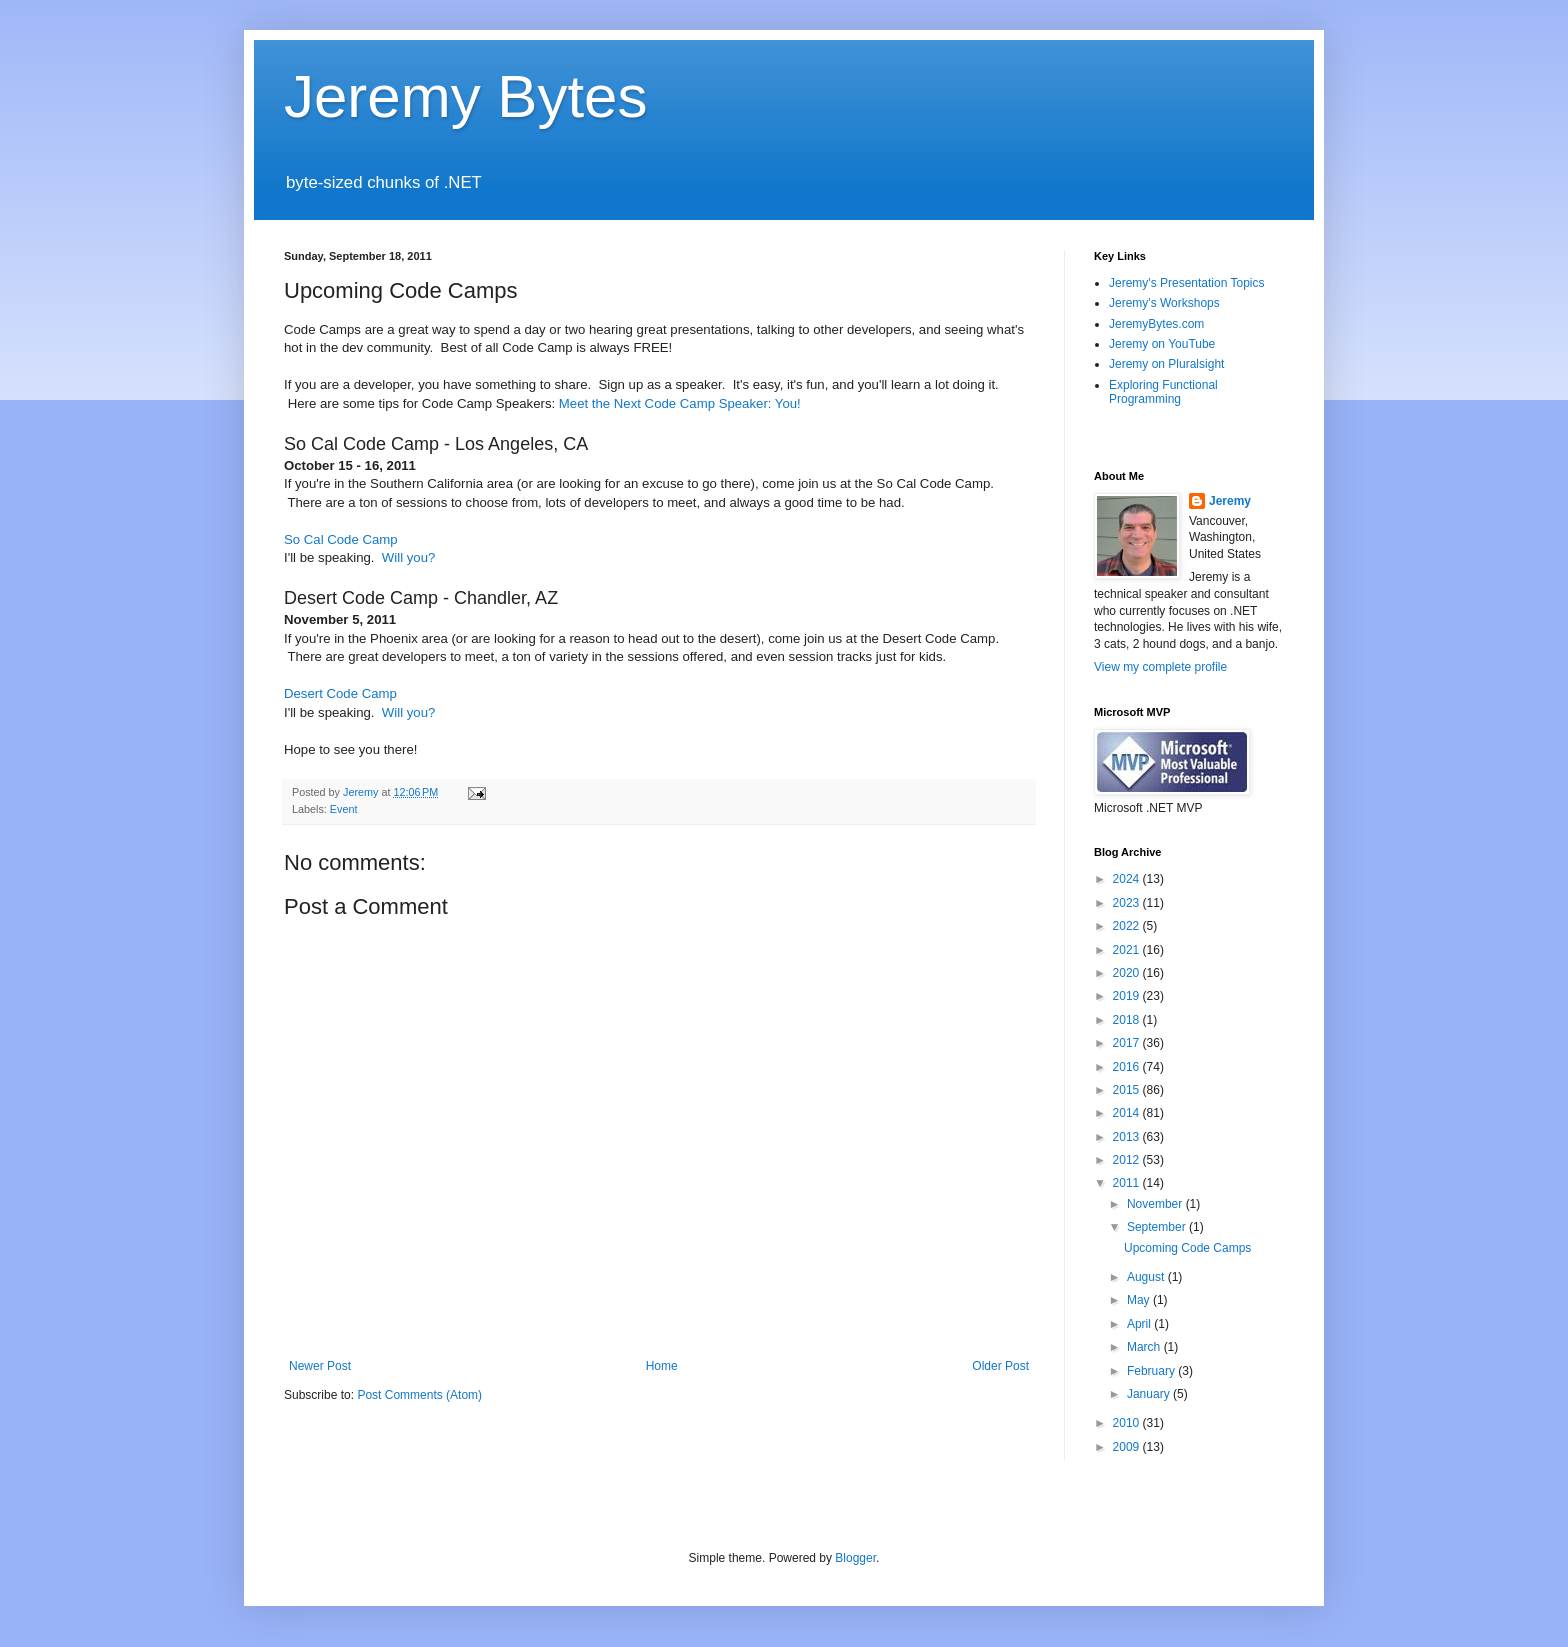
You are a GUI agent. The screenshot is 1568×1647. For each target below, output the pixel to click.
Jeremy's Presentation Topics (1186, 283)
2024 (1128, 879)
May (1140, 1300)
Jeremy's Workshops (1164, 303)
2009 (1128, 1447)
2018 (1128, 1020)
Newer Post (320, 1366)
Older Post (1000, 1366)
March (1145, 1347)
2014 (1128, 1113)
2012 (1128, 1160)
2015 (1128, 1090)
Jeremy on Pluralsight (1166, 364)
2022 (1128, 926)
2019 (1128, 996)
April (1140, 1324)
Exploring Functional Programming (1163, 392)
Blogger (855, 1558)
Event (344, 809)
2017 (1128, 1043)
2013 (1128, 1137)
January (1150, 1394)
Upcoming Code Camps (1187, 1248)
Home (662, 1366)
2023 (1128, 903)
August (1147, 1277)
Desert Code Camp (340, 693)
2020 (1128, 973)
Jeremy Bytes (465, 96)
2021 (1128, 950)
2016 (1128, 1067)
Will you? (409, 557)
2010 (1128, 1423)
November (1156, 1204)
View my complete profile (1160, 667)
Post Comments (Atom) (419, 1395)
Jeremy (1230, 501)
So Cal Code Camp (341, 539)
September (1158, 1227)
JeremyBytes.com (1156, 324)
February (1152, 1371)
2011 (1128, 1183)
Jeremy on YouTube (1162, 344)
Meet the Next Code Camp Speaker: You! (680, 403)
